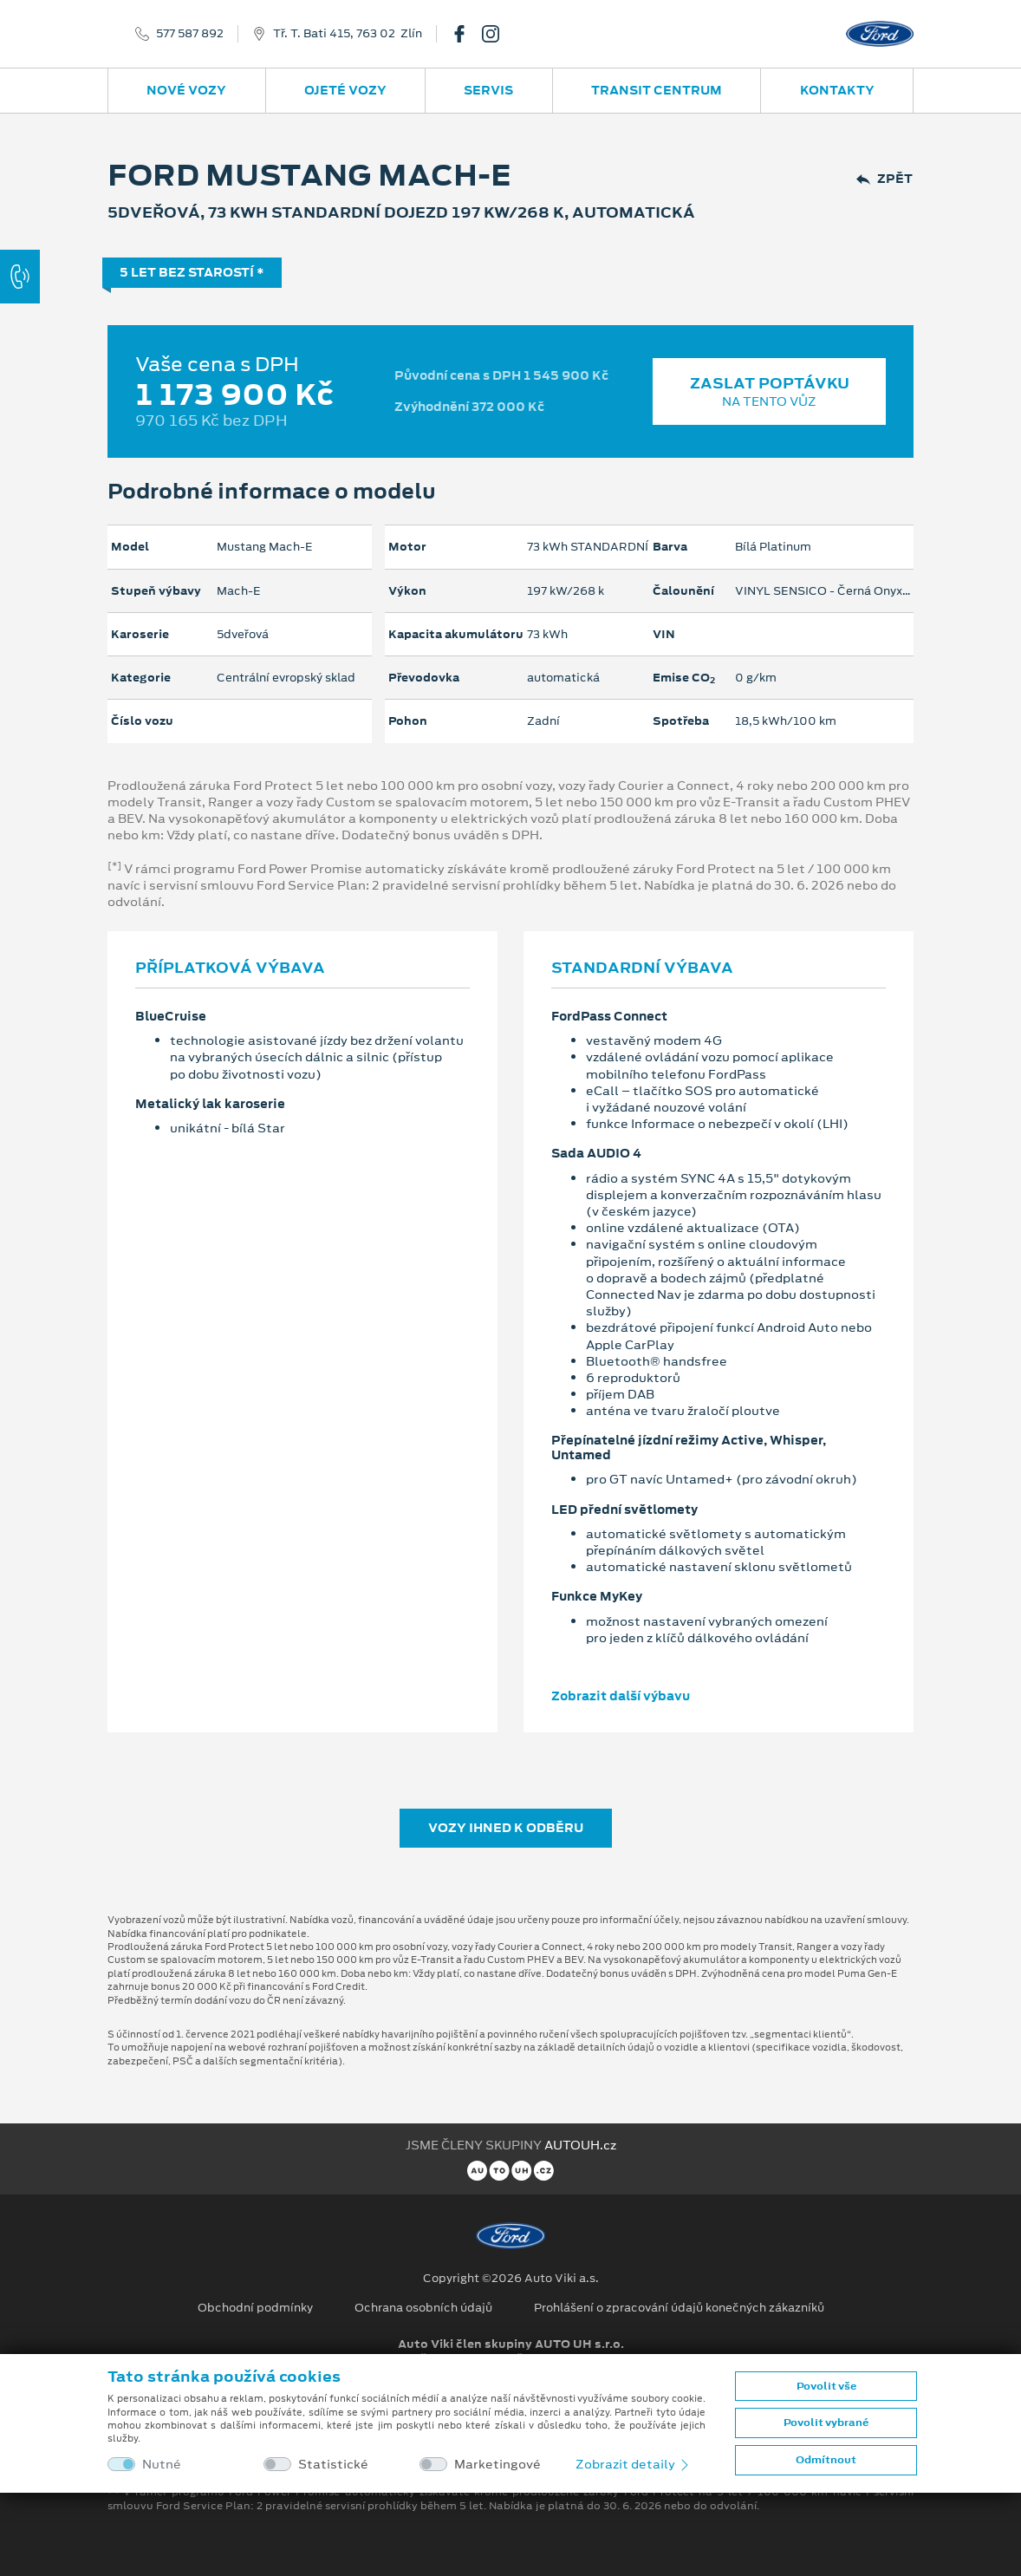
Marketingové (497, 2464)
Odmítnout (826, 2460)
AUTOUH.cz (580, 2145)
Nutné (161, 2464)
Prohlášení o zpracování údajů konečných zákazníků (679, 2308)
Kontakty (837, 90)
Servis (488, 90)
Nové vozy (186, 90)
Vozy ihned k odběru (505, 1827)
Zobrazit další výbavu (620, 1696)
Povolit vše (826, 2386)
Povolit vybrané (826, 2422)
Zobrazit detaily (634, 2464)
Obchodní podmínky (255, 2308)
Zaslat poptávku (769, 391)
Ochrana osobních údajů (423, 2308)
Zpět (884, 179)
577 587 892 (190, 34)
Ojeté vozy (345, 90)
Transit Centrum (656, 90)
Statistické (333, 2464)
